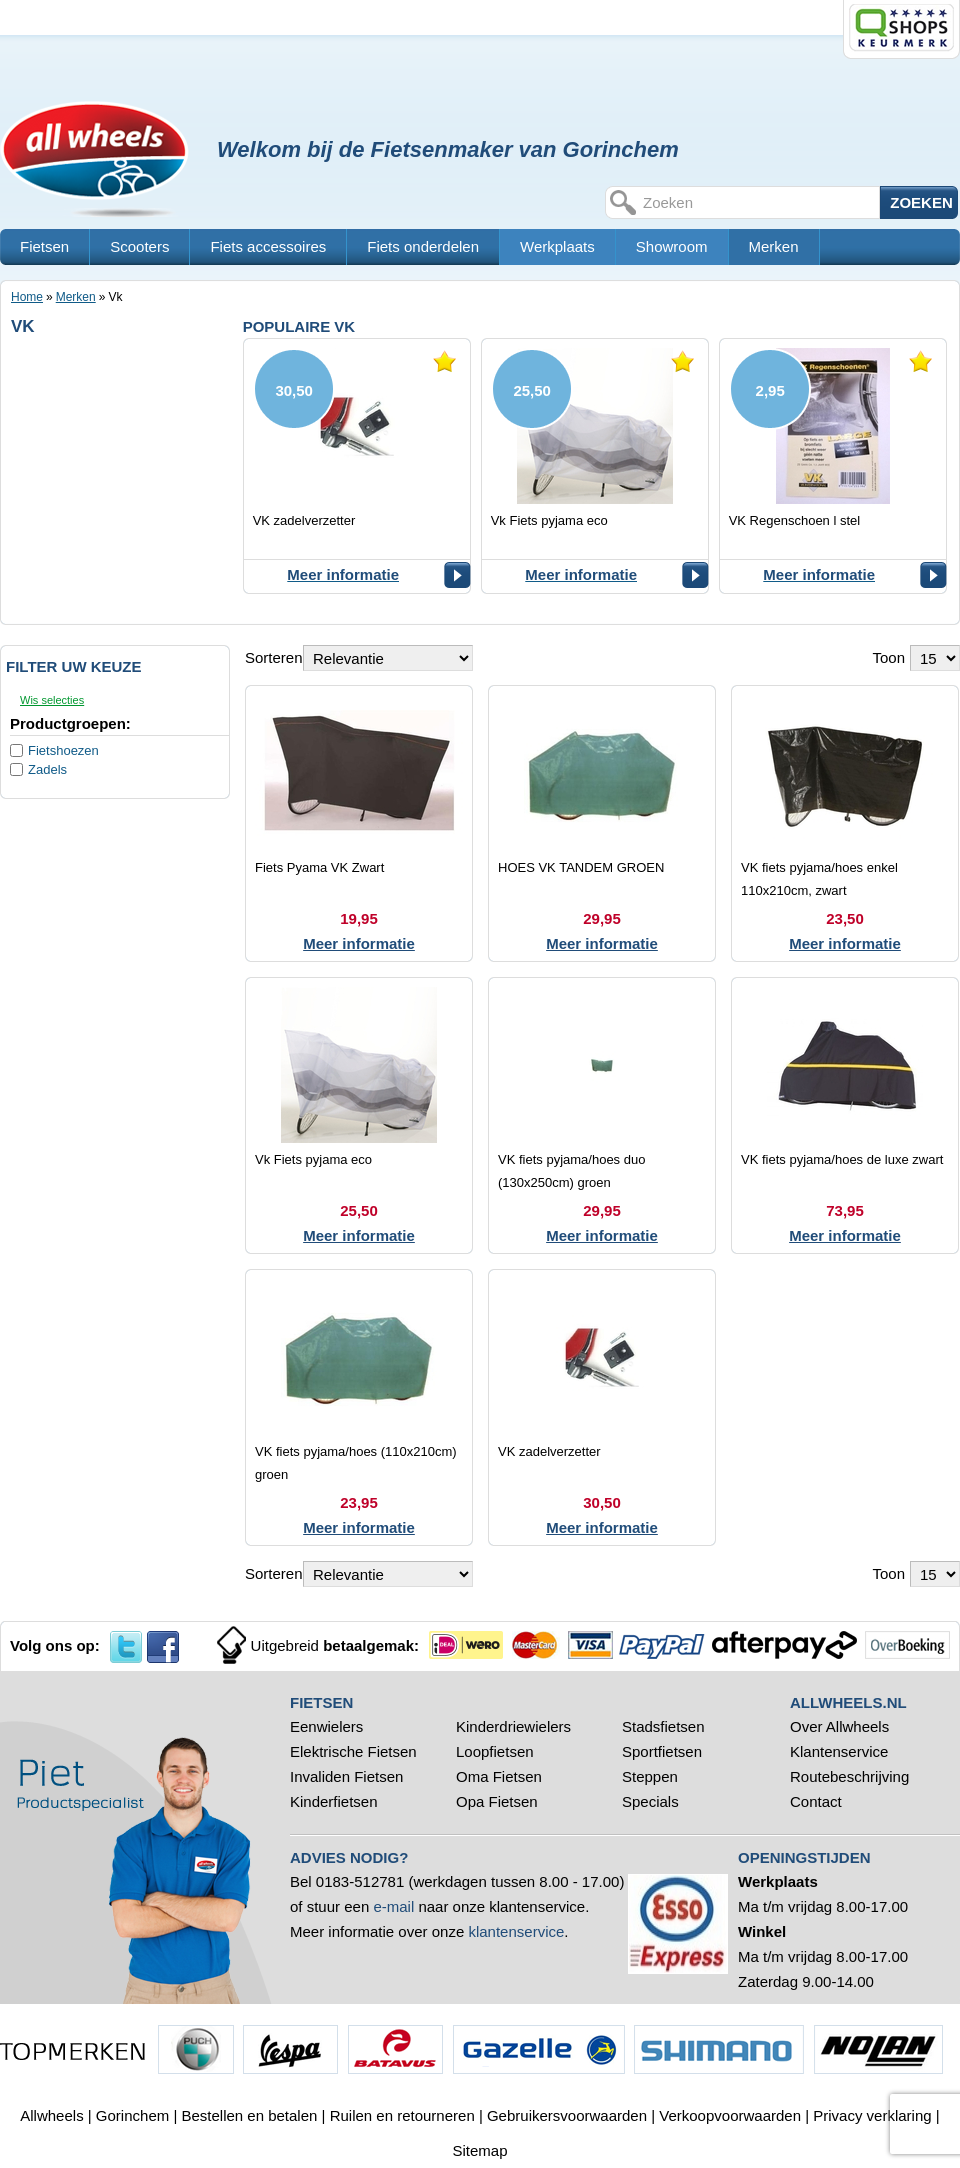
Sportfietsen (662, 1751)
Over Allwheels (839, 1726)
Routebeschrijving (849, 1776)
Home (27, 297)
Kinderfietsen (334, 1801)
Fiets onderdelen (423, 246)
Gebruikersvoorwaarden (567, 2115)
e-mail (393, 1906)
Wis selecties (52, 700)
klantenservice (516, 1931)
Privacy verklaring (872, 2115)
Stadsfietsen (663, 1726)
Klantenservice (839, 1751)
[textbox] (759, 202)
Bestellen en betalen (249, 2115)
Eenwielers (326, 1726)
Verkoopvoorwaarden (730, 2115)
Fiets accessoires (268, 246)
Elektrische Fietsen (353, 1751)
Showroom (672, 246)
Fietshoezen (63, 750)
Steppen (650, 1776)
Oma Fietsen (499, 1776)
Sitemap (479, 2150)
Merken (774, 246)
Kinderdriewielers (513, 1726)
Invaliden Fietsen (346, 1776)
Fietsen (44, 246)
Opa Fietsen (497, 1801)
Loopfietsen (495, 1751)
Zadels (47, 769)
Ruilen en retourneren (402, 2115)
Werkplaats (557, 246)
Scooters (139, 246)
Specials (652, 1801)
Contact (816, 1801)
